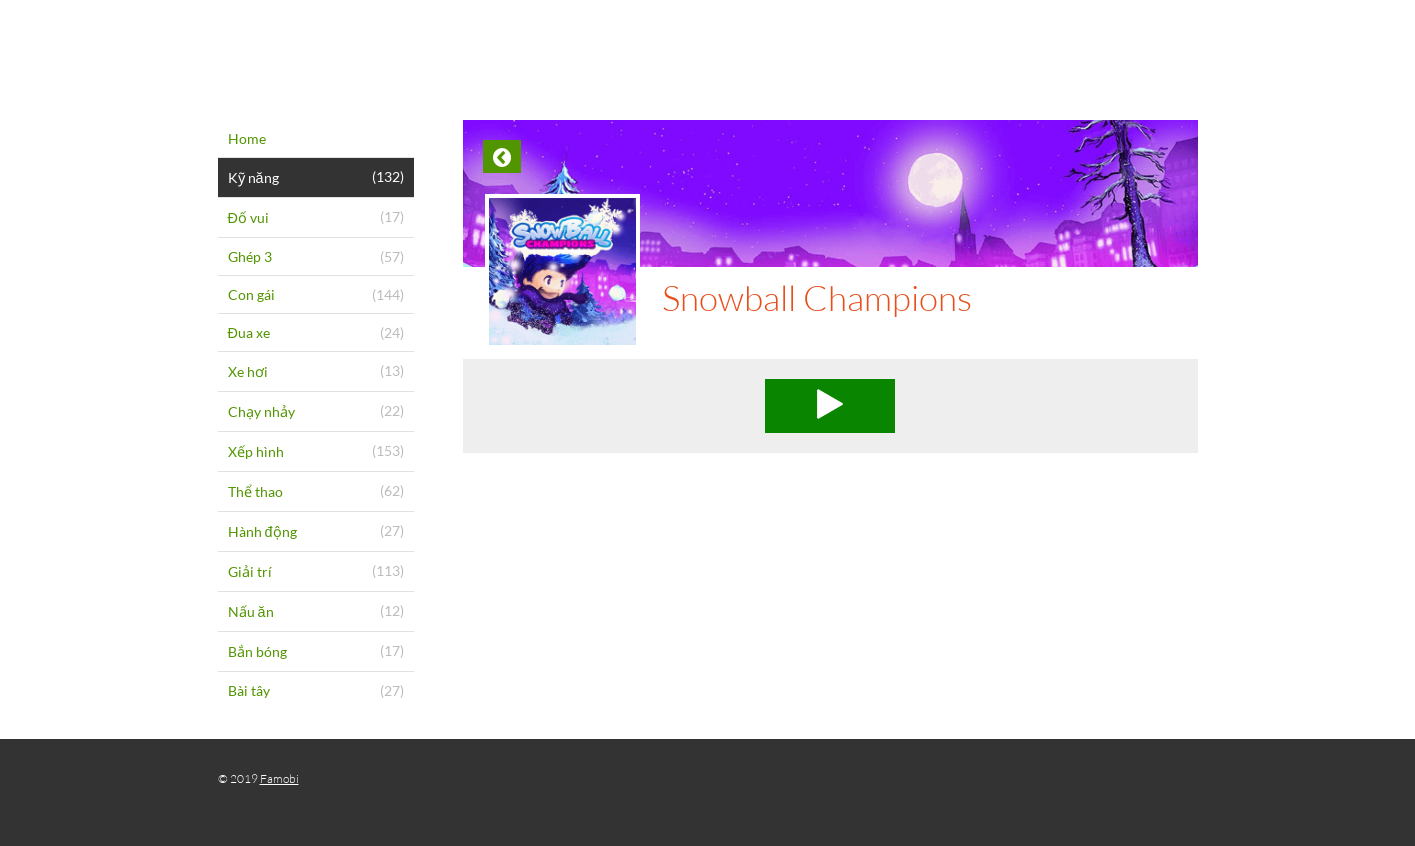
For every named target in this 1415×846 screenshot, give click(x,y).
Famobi (279, 778)
